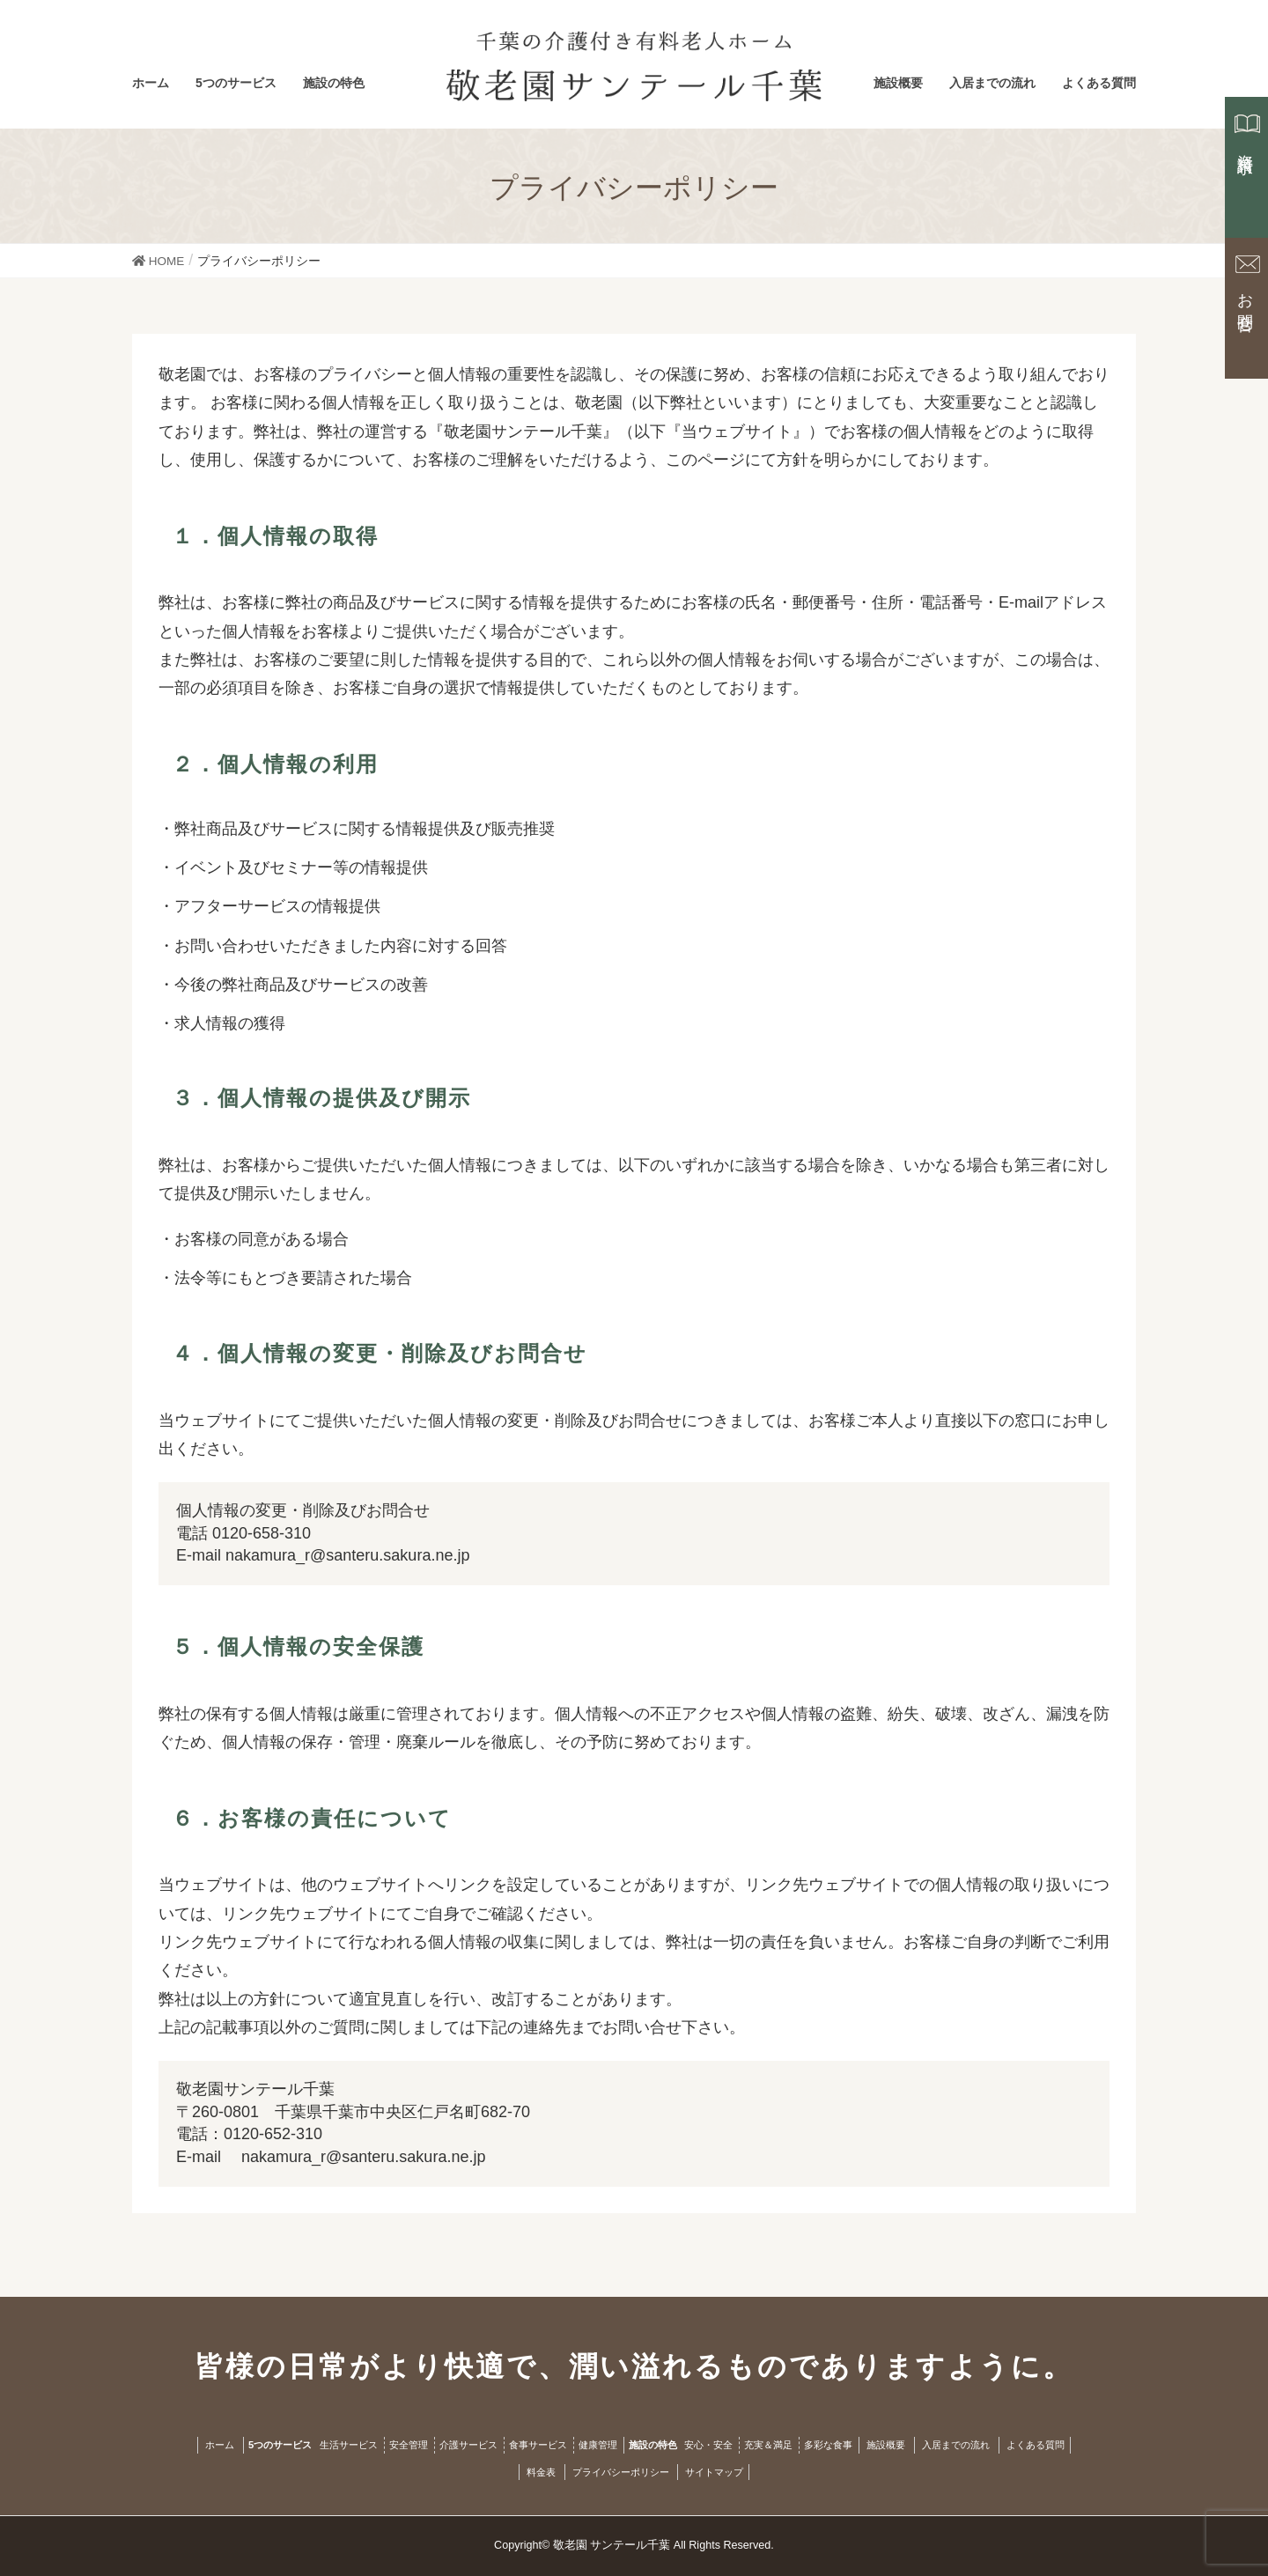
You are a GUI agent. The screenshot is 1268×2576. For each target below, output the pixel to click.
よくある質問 (1035, 2444)
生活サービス (349, 2444)
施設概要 (885, 2444)
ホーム (219, 2444)
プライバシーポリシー (620, 2472)
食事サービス (538, 2444)
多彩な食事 (828, 2444)
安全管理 (408, 2444)
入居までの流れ (956, 2444)
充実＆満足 (768, 2444)
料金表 (541, 2472)
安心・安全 (708, 2444)
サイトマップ (714, 2472)
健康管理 (598, 2444)
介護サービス (468, 2444)
